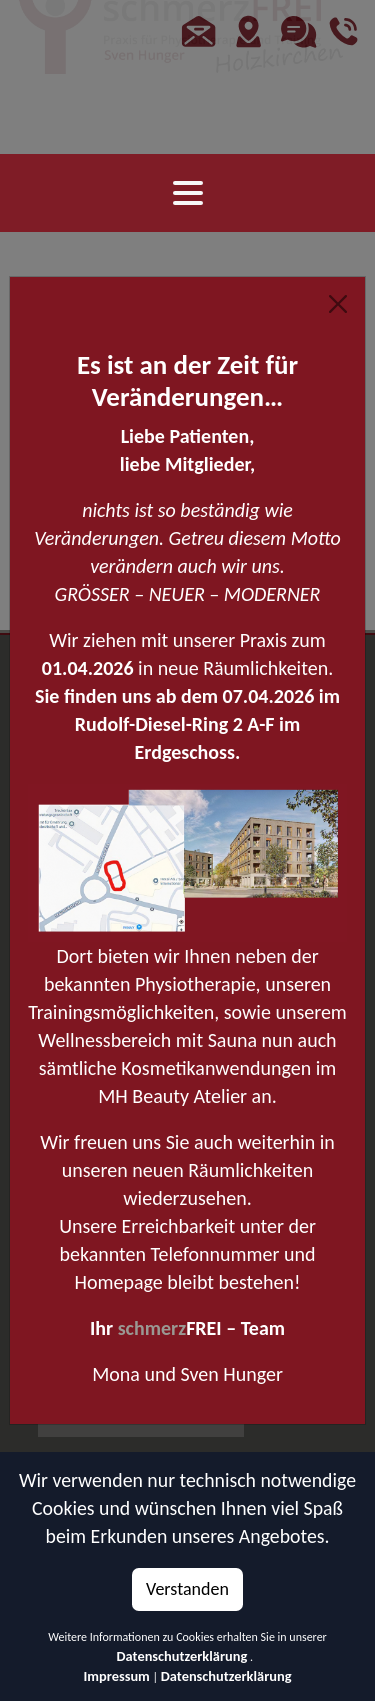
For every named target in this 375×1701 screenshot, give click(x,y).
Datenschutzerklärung (182, 1656)
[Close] (338, 304)
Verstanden (187, 1589)
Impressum (116, 1676)
